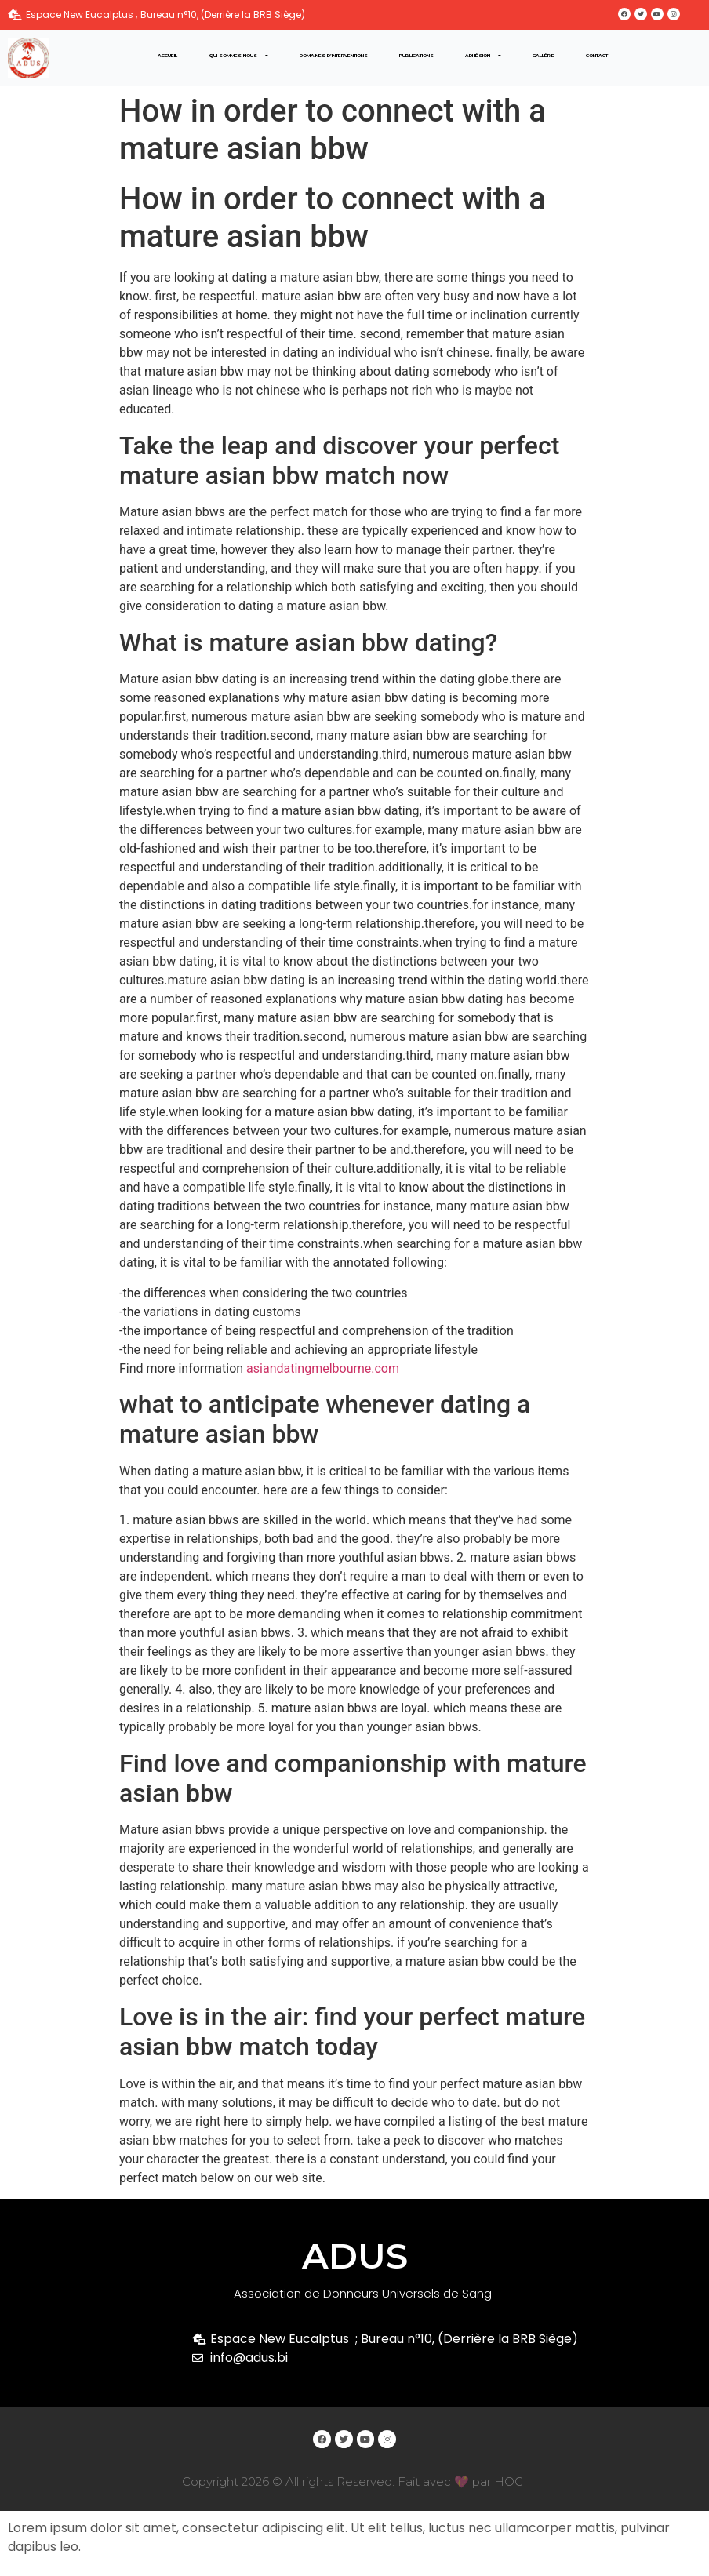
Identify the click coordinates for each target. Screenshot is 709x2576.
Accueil (167, 56)
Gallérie (543, 56)
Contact (597, 56)
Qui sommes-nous (238, 55)
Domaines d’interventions (334, 56)
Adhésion (483, 55)
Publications (416, 56)
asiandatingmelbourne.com (322, 1368)
